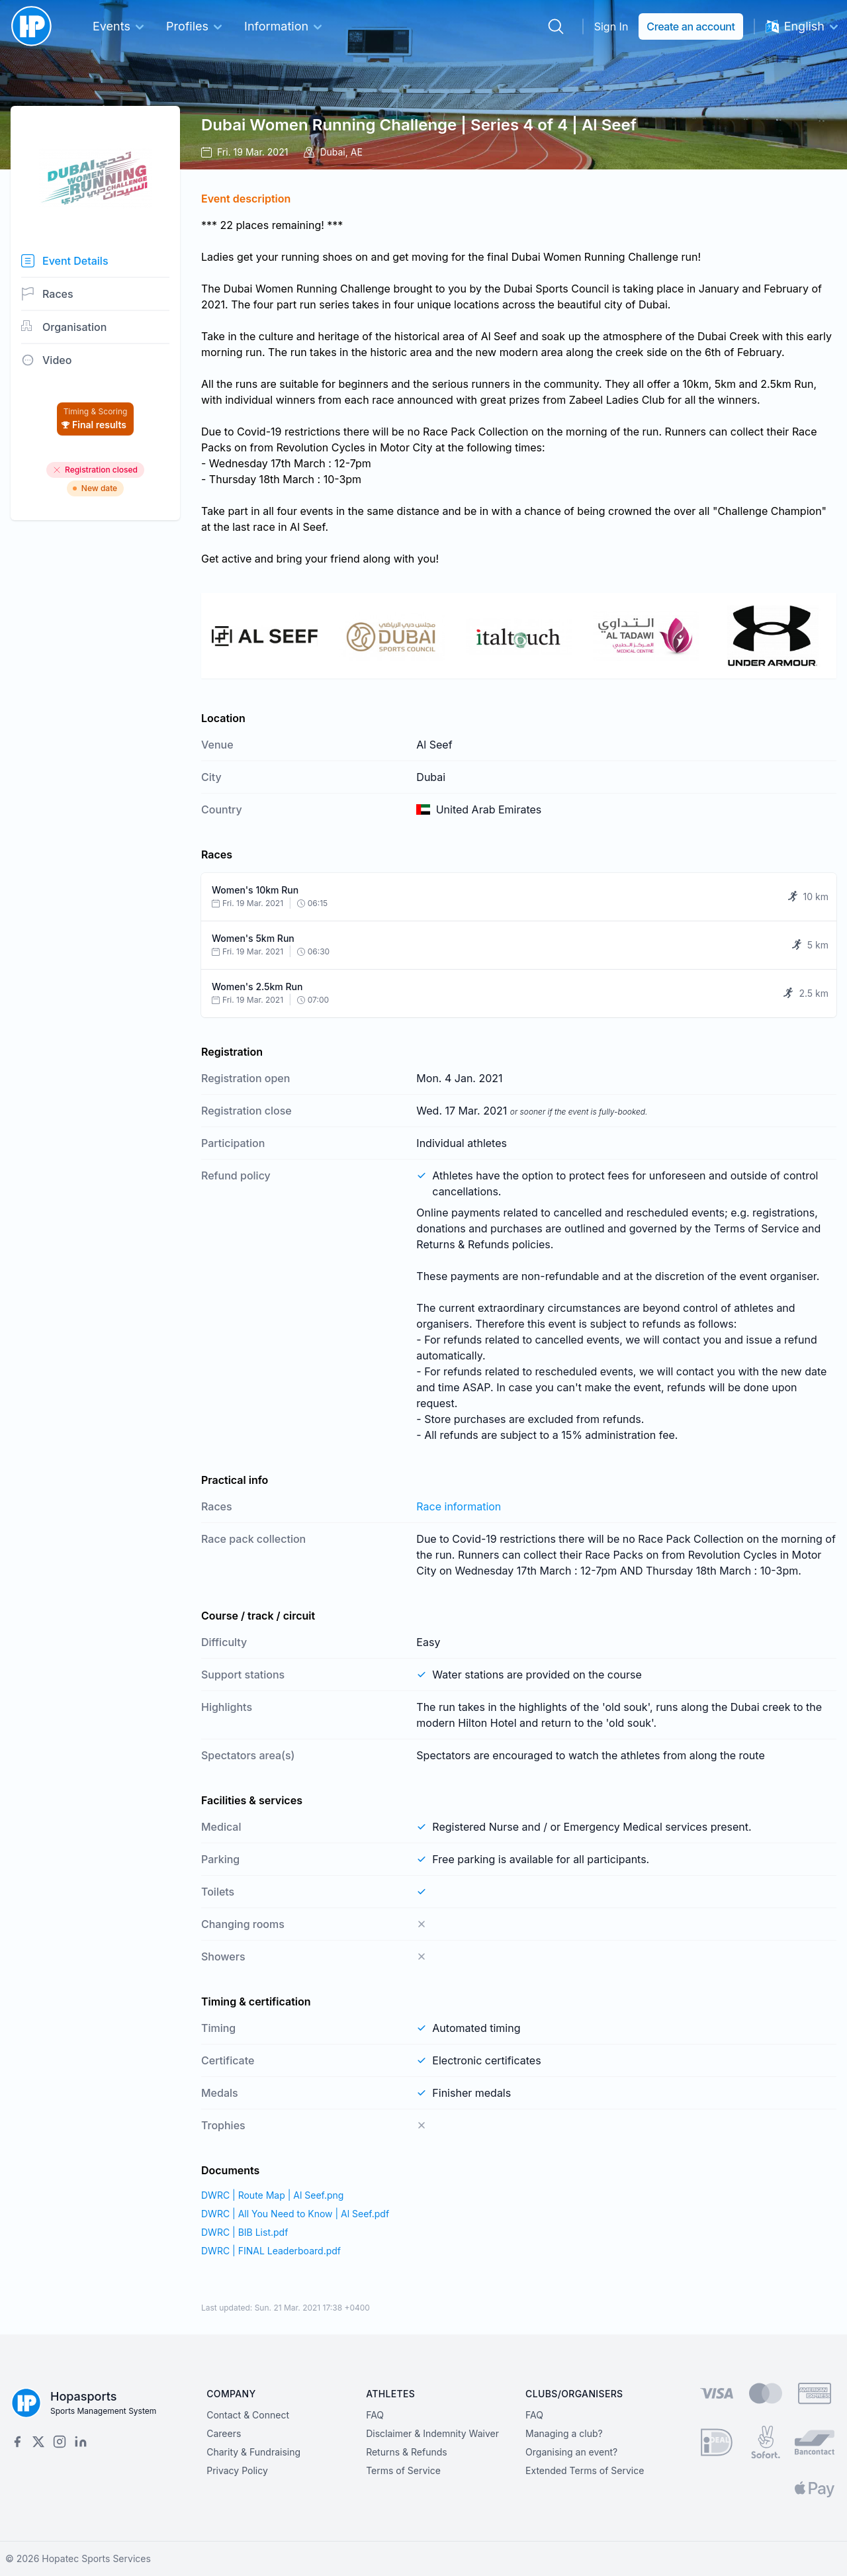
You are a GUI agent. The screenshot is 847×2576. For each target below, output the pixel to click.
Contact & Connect (247, 2414)
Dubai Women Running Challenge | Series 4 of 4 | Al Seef (419, 124)
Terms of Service (403, 2470)
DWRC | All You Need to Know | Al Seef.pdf (295, 2213)
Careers (223, 2433)
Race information (458, 1506)
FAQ (375, 2414)
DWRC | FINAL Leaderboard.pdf (271, 2250)
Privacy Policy (237, 2470)
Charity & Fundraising (253, 2452)
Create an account (690, 26)
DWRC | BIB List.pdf (244, 2232)
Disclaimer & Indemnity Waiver (432, 2433)
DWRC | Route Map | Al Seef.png (272, 2195)
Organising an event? (571, 2452)
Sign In (611, 26)
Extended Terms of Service (584, 2470)
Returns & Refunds (406, 2452)
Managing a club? (564, 2433)
